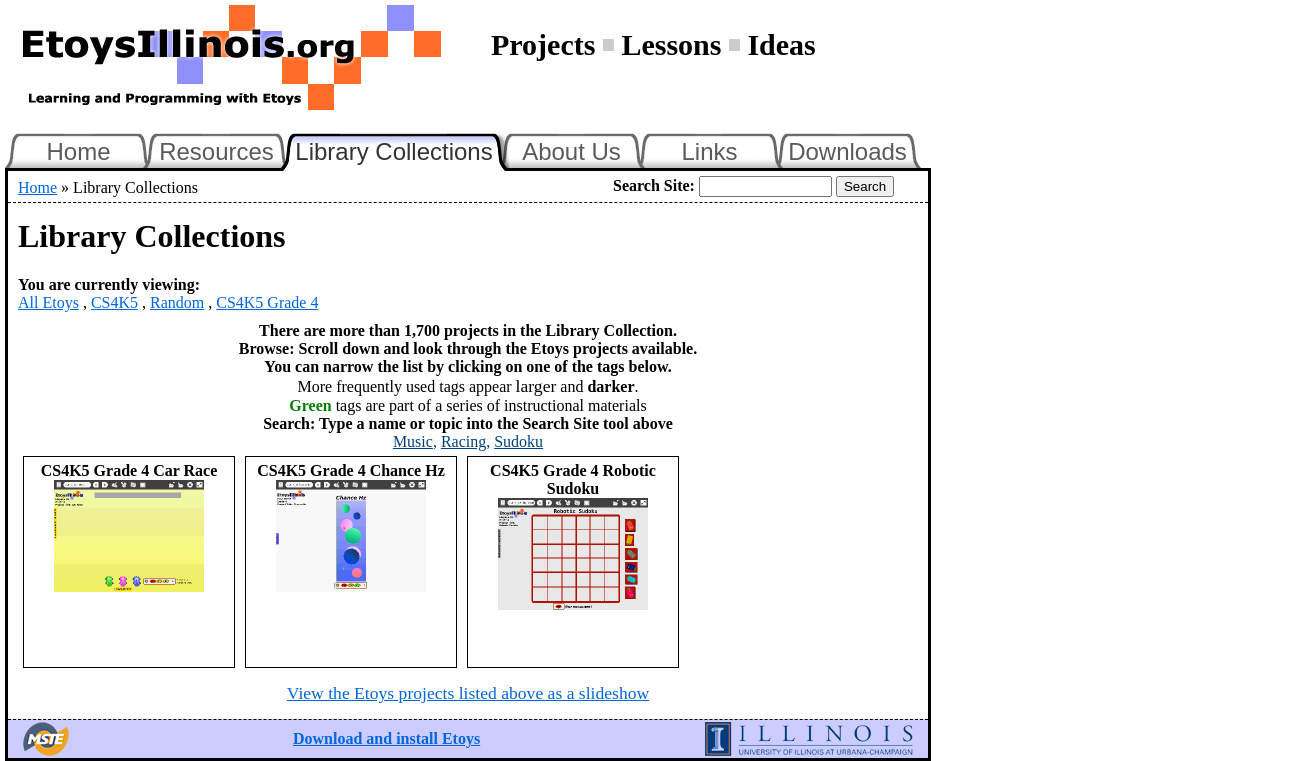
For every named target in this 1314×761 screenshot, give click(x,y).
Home (78, 151)
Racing (463, 441)
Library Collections (402, 149)
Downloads (847, 151)
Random (177, 302)
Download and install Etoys (386, 738)
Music (413, 441)
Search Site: (654, 185)
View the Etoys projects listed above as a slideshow (468, 693)
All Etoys (48, 302)
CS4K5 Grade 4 (267, 302)
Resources (216, 151)
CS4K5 (114, 302)
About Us (571, 151)
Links (709, 151)
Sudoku (518, 441)
